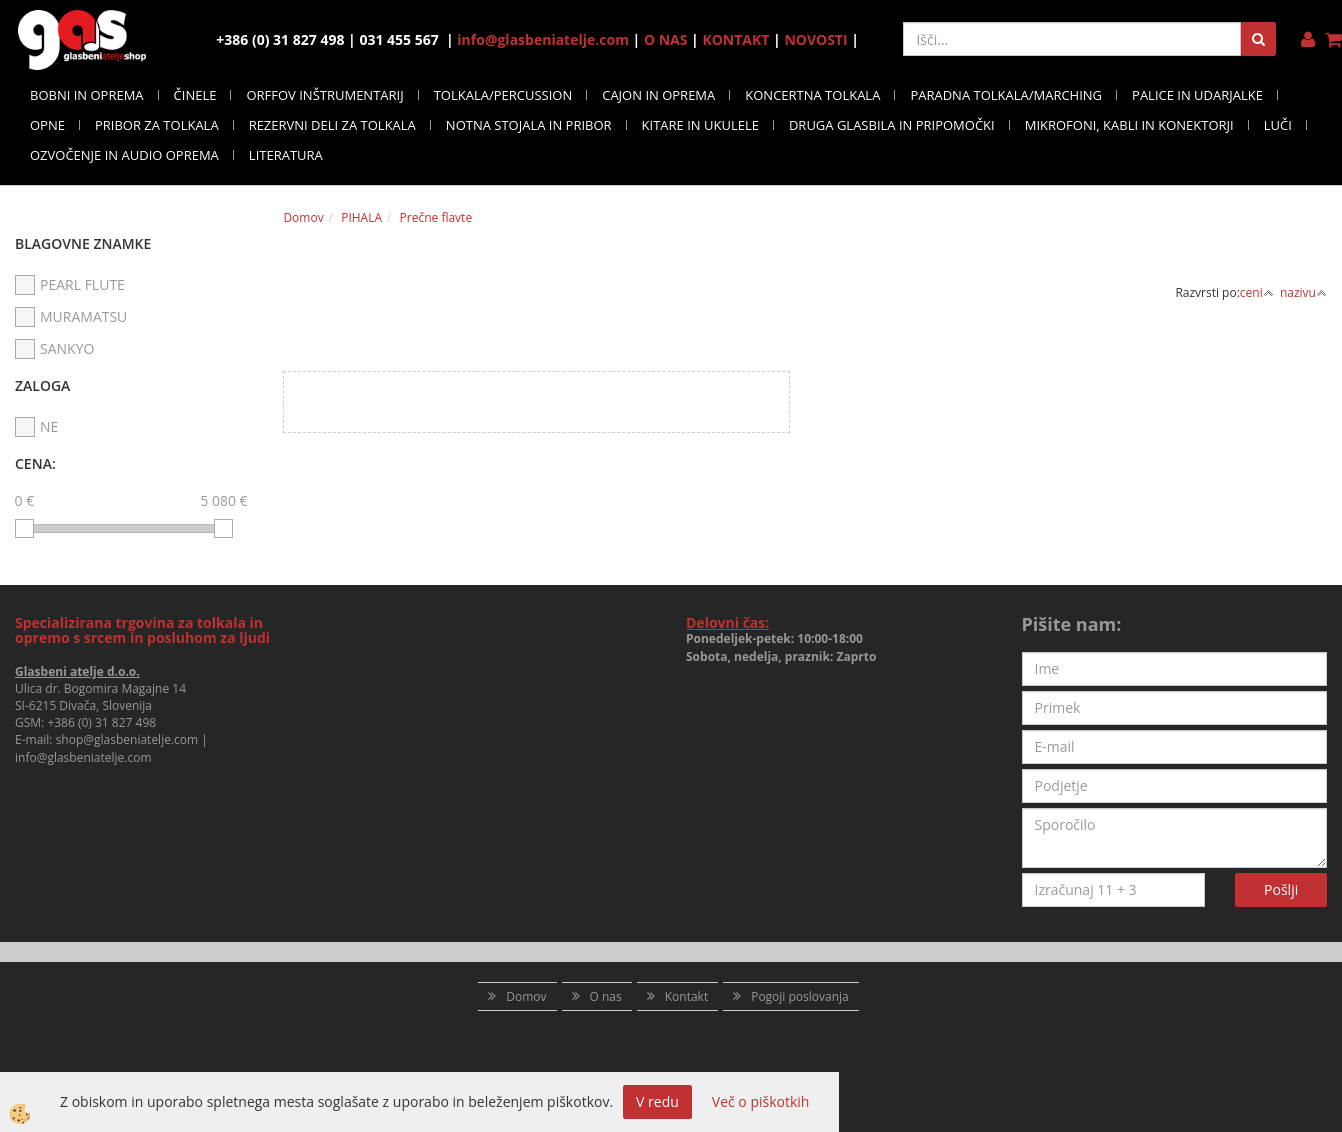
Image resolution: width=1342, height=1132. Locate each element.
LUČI (1278, 125)
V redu (657, 1101)
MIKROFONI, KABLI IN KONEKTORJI (1129, 125)
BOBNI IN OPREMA (87, 95)
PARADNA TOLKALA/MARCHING (1006, 95)
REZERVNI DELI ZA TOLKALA (332, 125)
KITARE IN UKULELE (700, 125)
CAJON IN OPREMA (658, 95)
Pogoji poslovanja (800, 996)
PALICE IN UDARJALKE (1197, 95)
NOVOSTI (815, 39)
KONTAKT (735, 39)
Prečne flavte (436, 217)
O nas (606, 996)
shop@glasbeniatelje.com (127, 739)
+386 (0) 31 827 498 (101, 722)
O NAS (666, 39)
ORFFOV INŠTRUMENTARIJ (324, 95)
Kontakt (686, 996)
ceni (1257, 292)
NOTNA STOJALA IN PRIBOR (529, 125)
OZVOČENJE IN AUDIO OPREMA (124, 155)
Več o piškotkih (761, 1101)
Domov (303, 217)
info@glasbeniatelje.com (543, 39)
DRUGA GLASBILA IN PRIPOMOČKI (892, 125)
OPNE (47, 125)
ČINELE (195, 95)
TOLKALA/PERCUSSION (503, 95)
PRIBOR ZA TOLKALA (157, 125)
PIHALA (361, 217)
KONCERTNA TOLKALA (812, 95)
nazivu (1303, 292)
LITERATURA (286, 155)
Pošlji (1281, 889)
